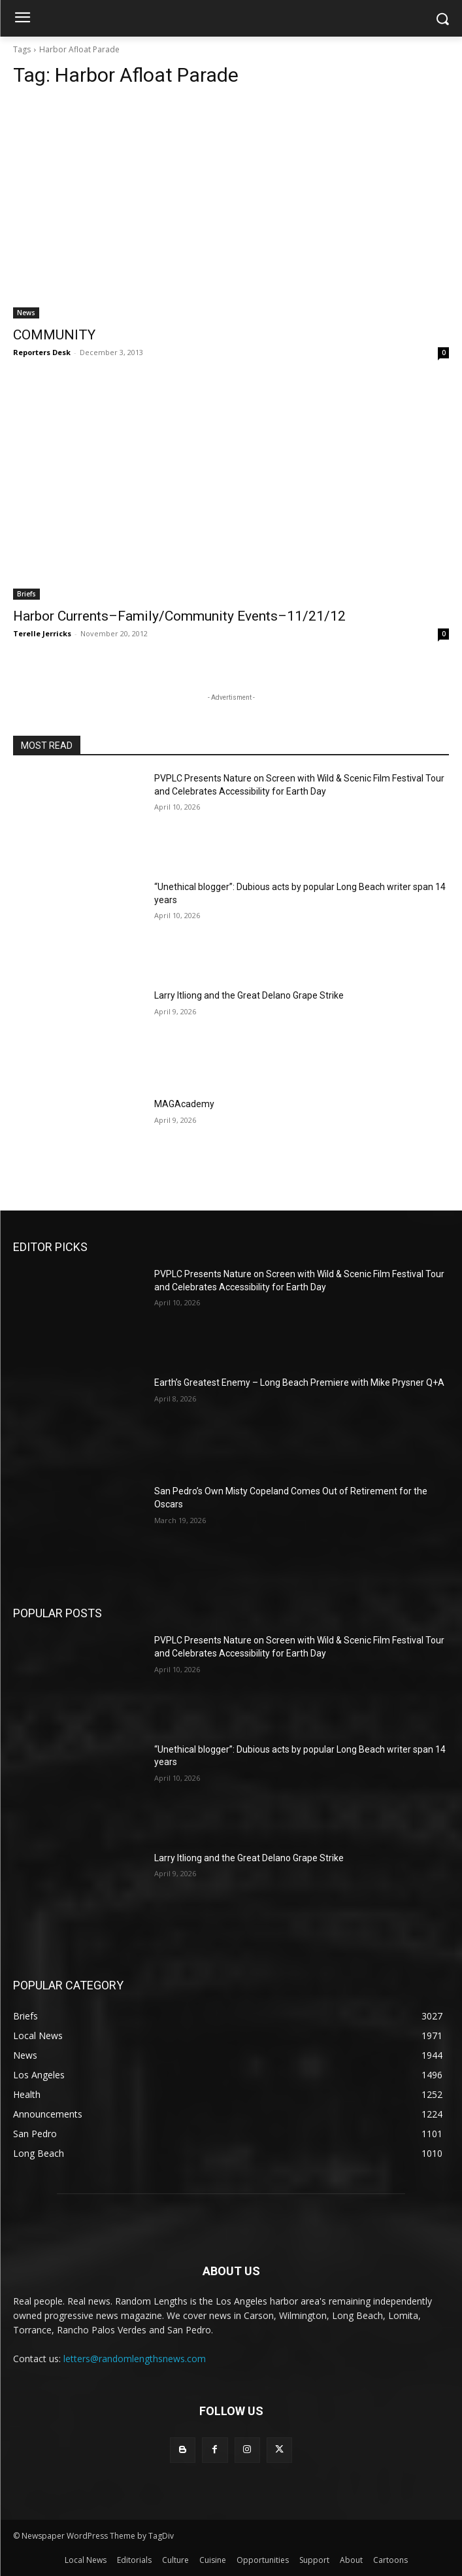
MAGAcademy (184, 1104)
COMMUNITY (54, 335)
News (26, 312)
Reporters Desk (42, 352)
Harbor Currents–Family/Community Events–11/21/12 (179, 616)
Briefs (26, 593)
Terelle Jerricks (42, 633)
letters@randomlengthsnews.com (134, 2358)
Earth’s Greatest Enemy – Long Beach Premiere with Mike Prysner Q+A (299, 1382)
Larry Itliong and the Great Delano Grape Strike (249, 995)
